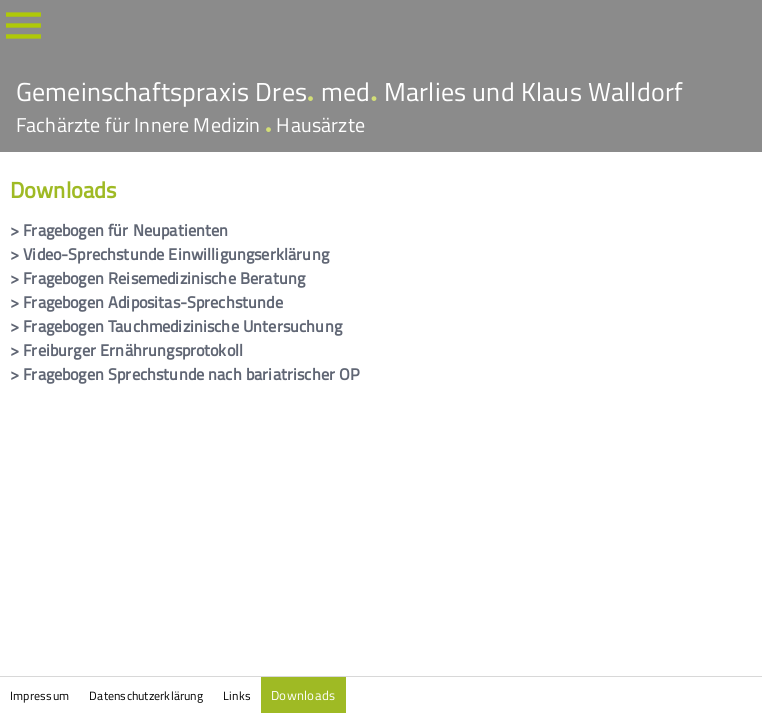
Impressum (39, 695)
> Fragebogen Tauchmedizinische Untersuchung (176, 326)
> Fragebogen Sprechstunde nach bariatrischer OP (185, 374)
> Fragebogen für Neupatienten (119, 230)
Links (237, 695)
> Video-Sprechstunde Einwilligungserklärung (169, 254)
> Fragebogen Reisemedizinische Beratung (157, 278)
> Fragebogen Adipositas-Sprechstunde (146, 302)
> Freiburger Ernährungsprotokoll (126, 350)
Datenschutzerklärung (146, 695)
